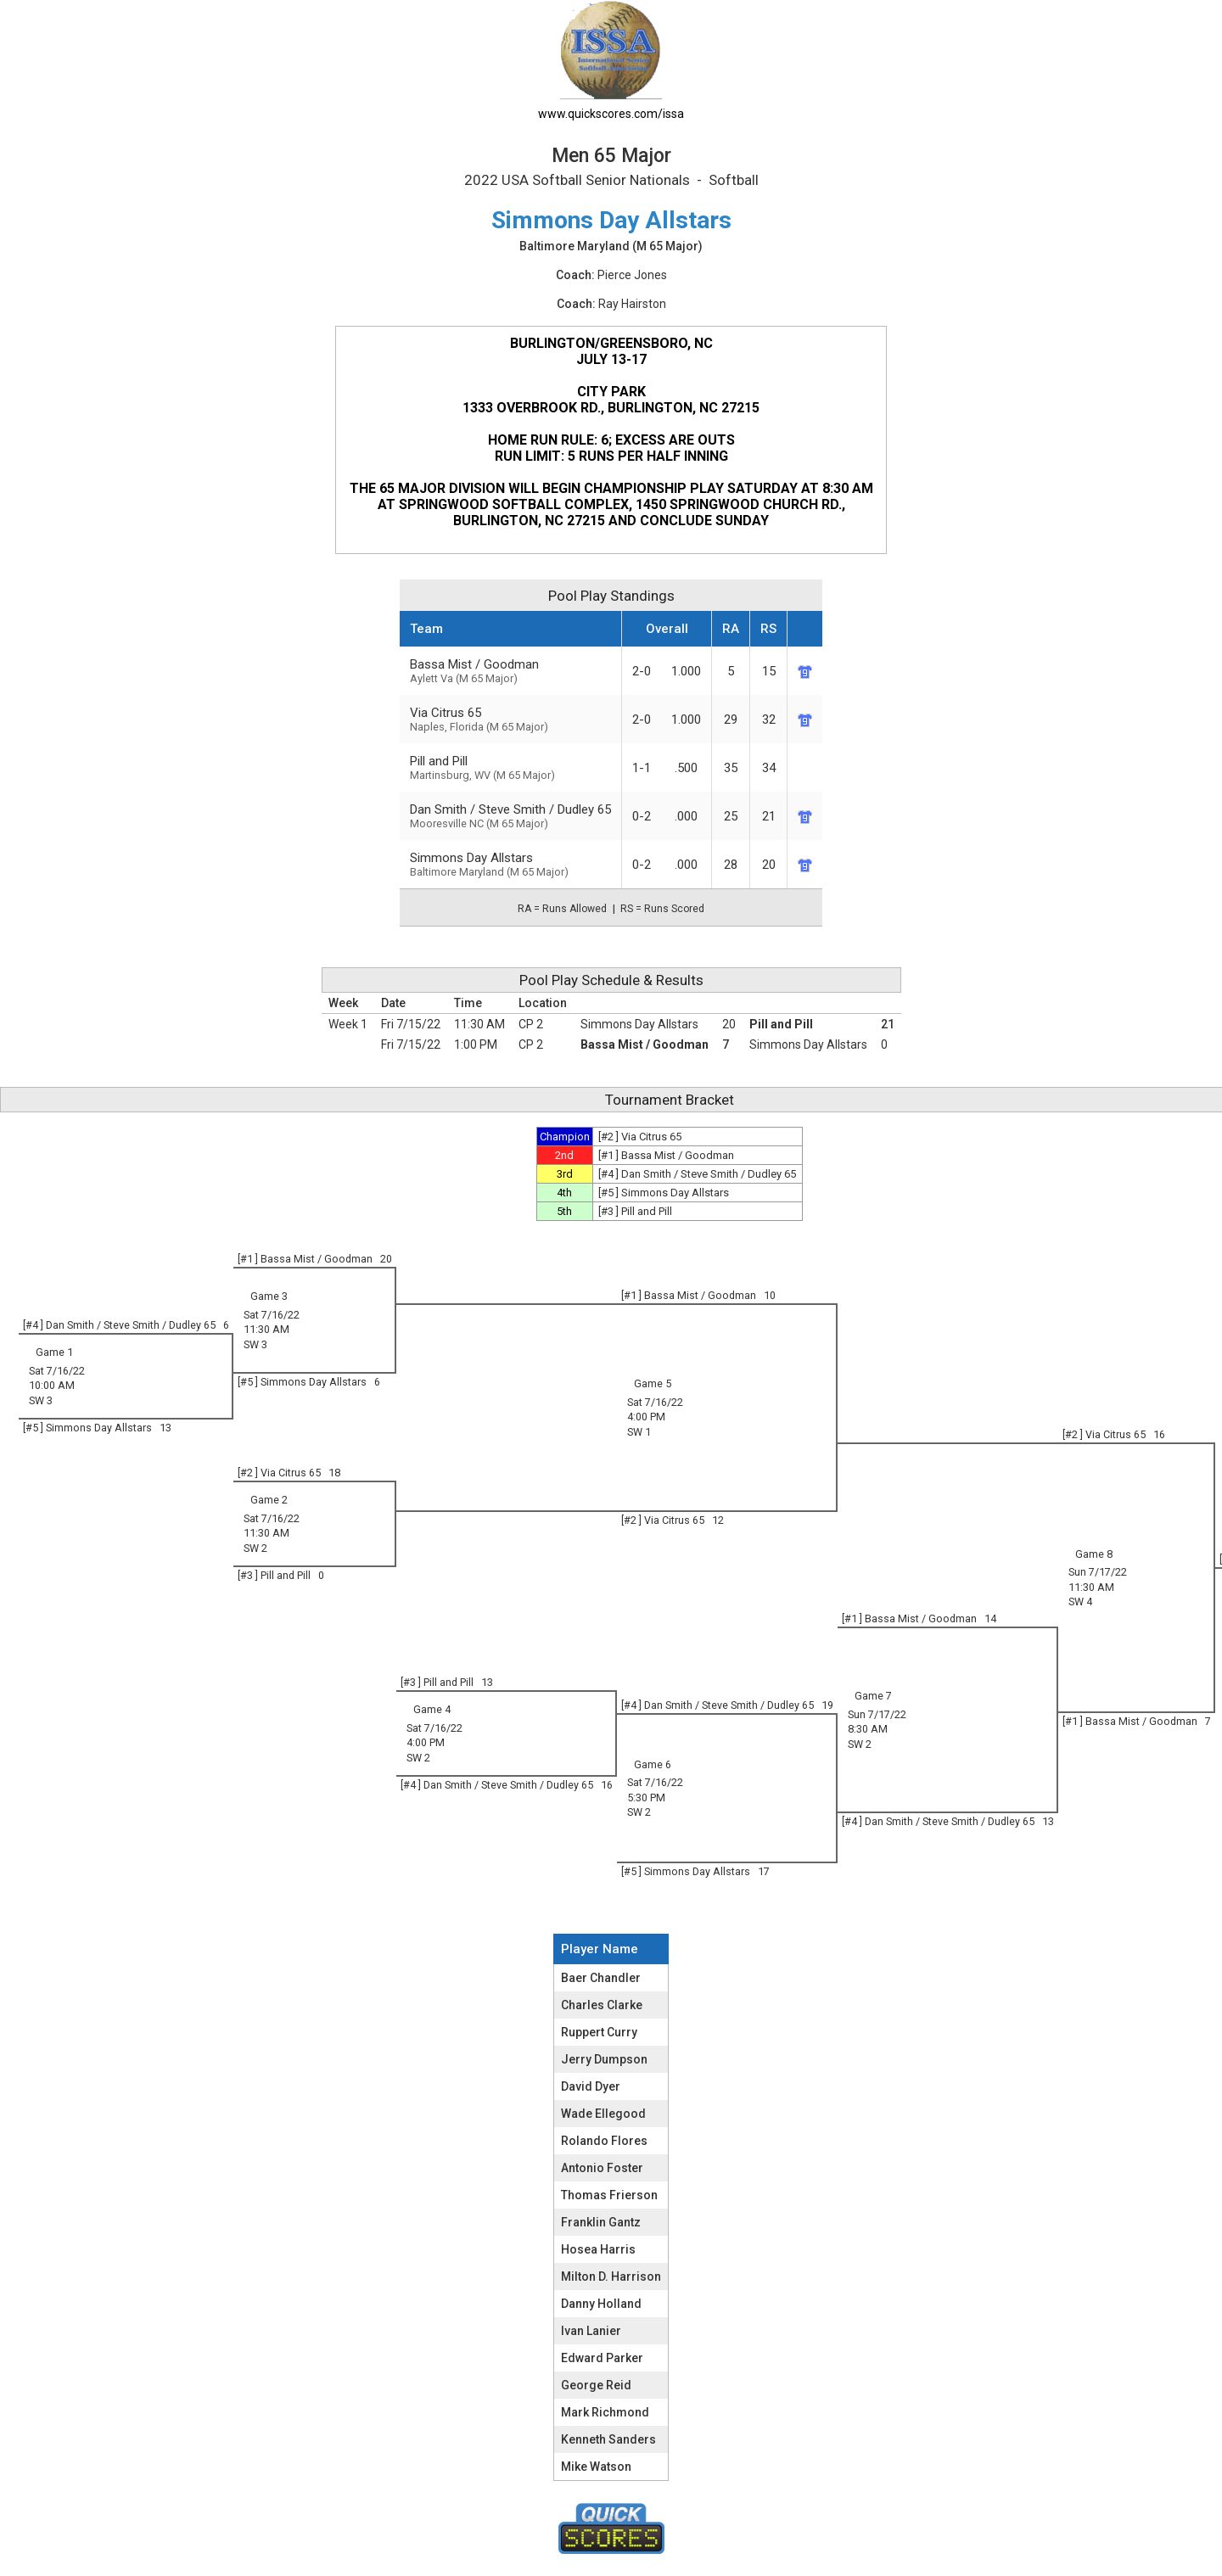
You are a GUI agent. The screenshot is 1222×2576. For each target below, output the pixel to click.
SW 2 (255, 1548)
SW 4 (1080, 1601)
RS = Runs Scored (662, 909)
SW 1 (639, 1431)
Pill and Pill (781, 1024)
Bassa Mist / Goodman (510, 671)
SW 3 (255, 1344)
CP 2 (531, 1024)
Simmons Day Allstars (510, 864)
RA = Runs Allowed (562, 909)
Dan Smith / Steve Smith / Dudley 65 (510, 816)
